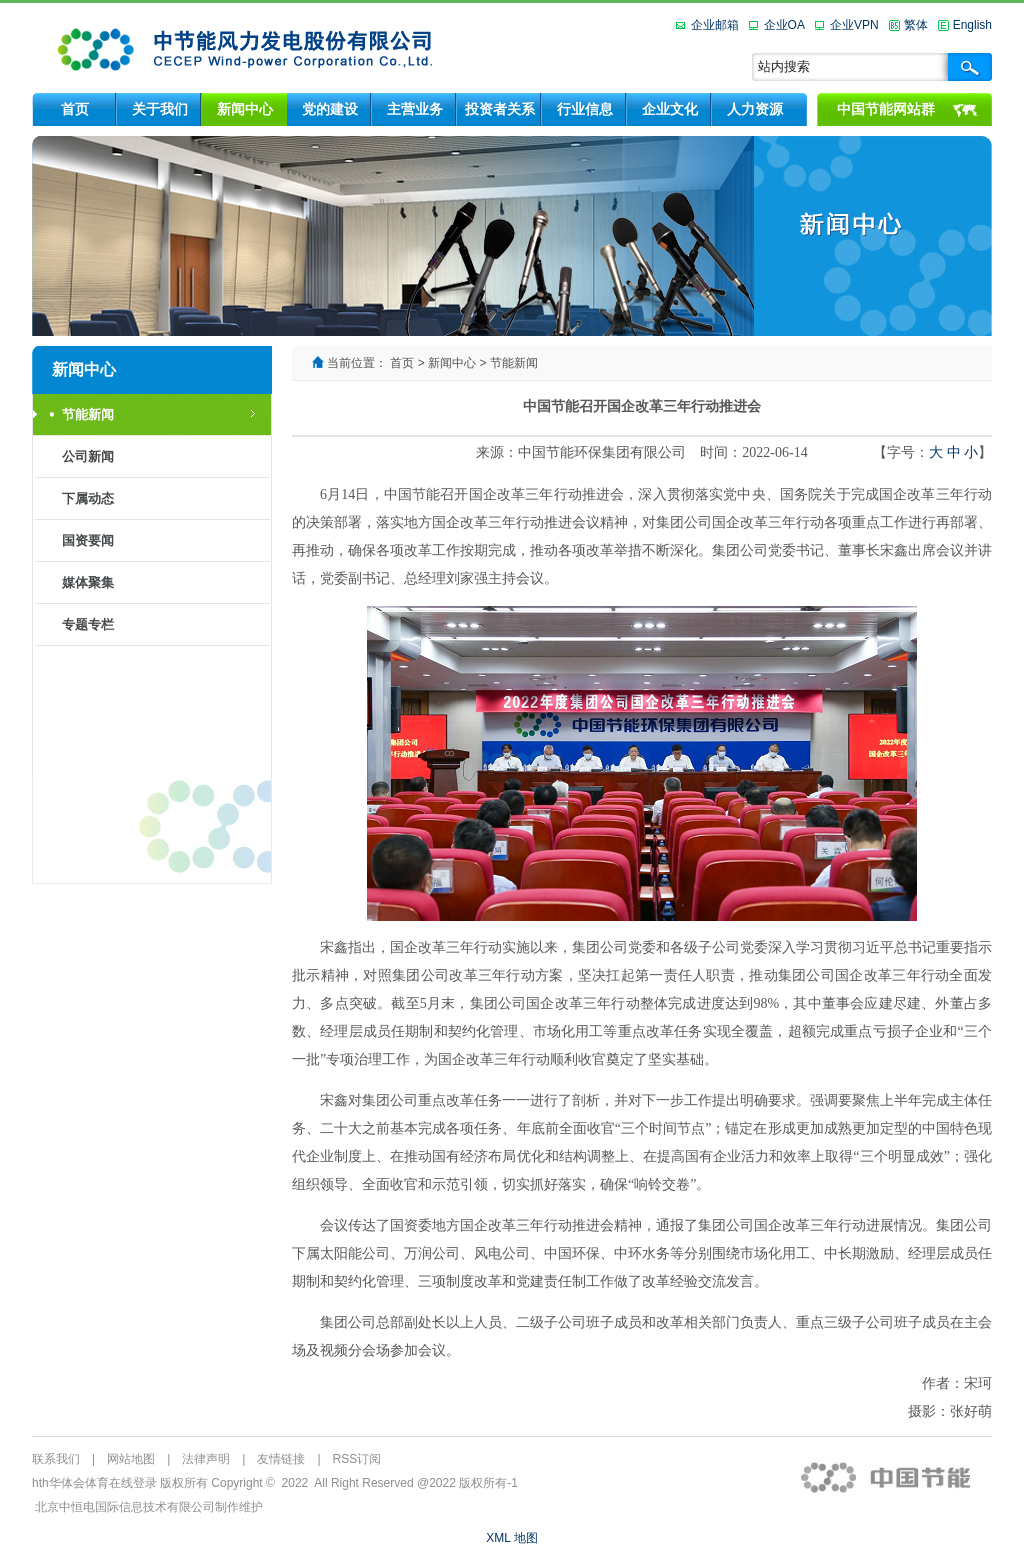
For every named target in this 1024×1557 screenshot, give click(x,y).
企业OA (784, 25)
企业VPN (854, 25)
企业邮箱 (715, 25)
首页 (402, 363)
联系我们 (56, 1459)
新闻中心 (452, 363)
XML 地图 (512, 1538)
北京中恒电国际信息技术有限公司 (125, 1507)
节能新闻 (514, 363)
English (972, 25)
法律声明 (206, 1459)
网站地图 (131, 1459)
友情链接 (281, 1459)
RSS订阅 (357, 1459)
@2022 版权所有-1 (467, 1483)
